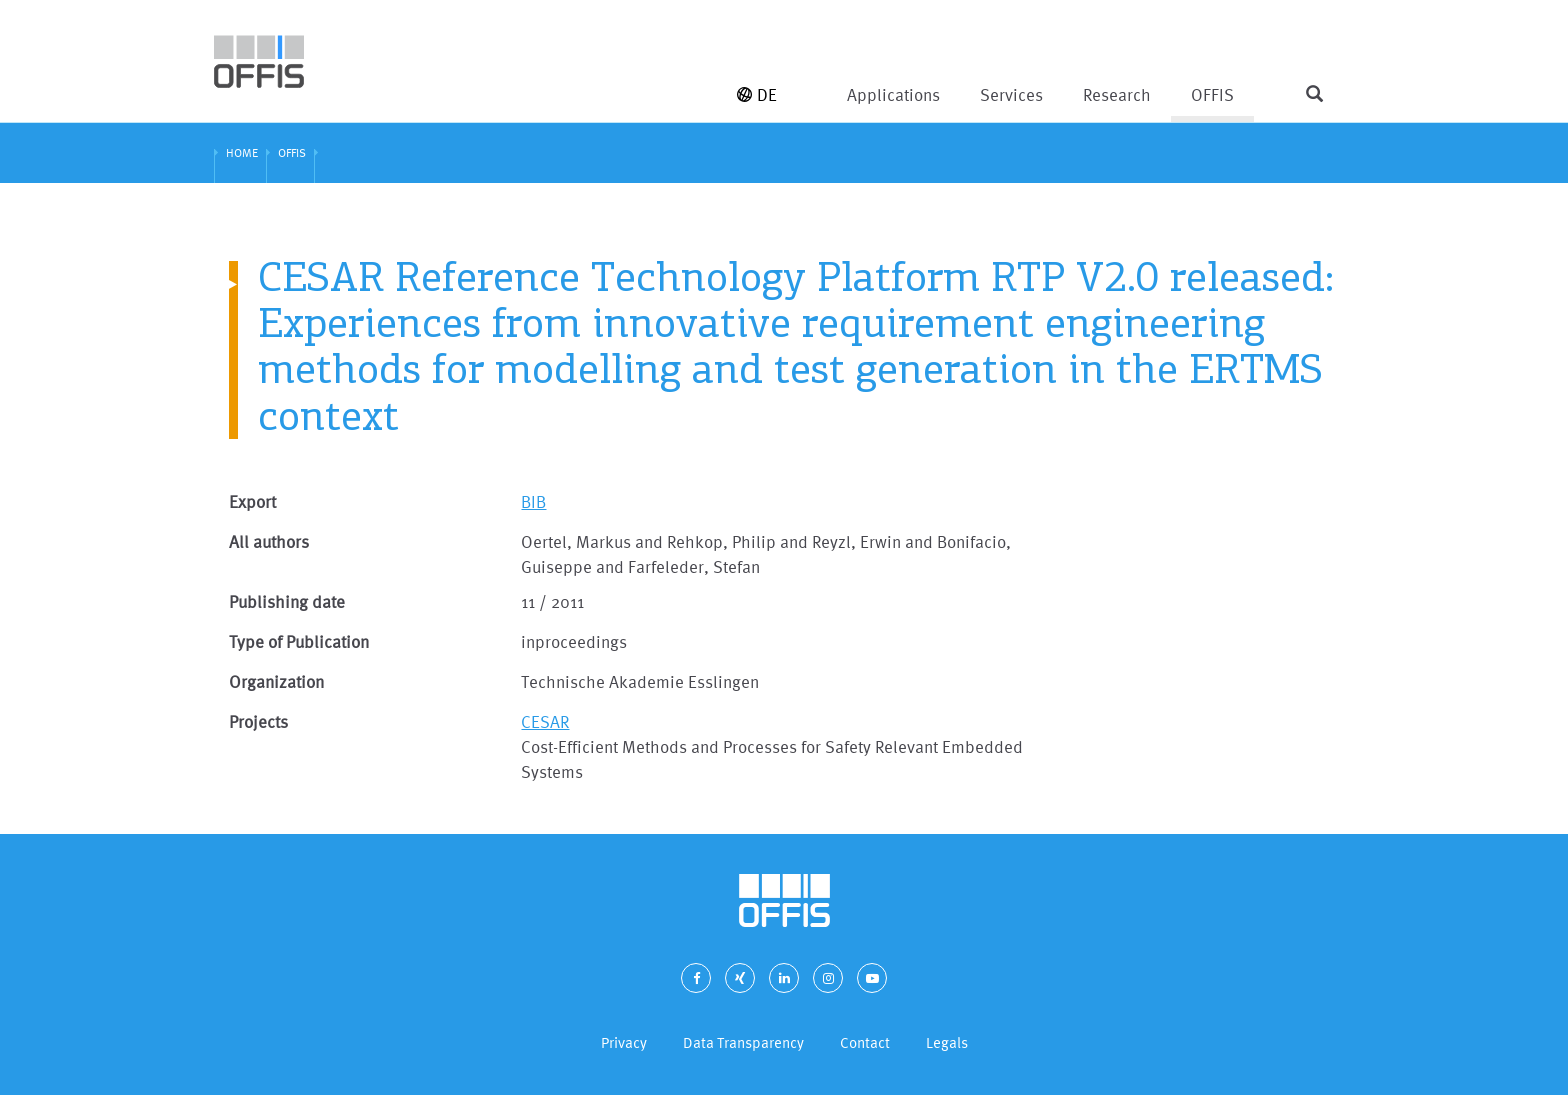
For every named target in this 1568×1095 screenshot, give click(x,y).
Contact (865, 1042)
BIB (533, 501)
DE (757, 94)
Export (252, 501)
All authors (269, 541)
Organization (276, 681)
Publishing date (287, 601)
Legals (947, 1042)
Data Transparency (743, 1042)
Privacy (624, 1042)
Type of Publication (299, 641)
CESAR (545, 721)
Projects (258, 721)
